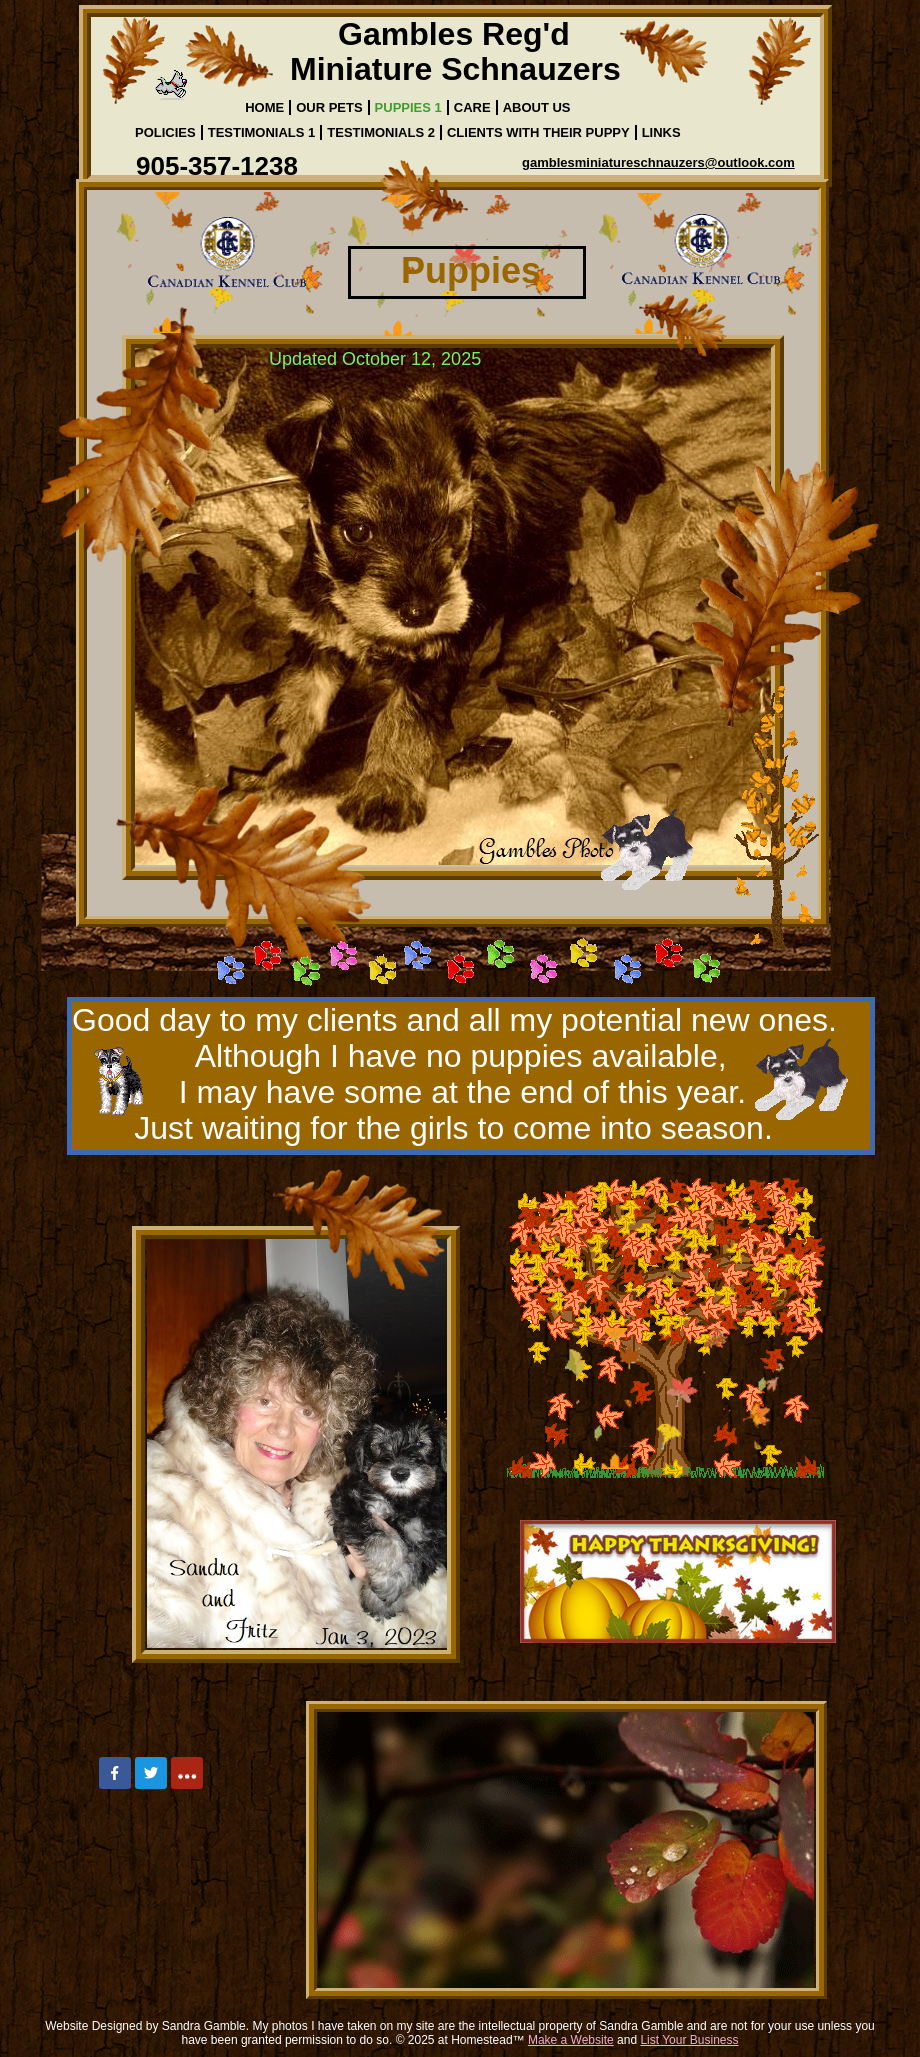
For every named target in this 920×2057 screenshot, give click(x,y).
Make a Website (571, 2040)
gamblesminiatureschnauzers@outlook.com (658, 162)
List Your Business (689, 2040)
